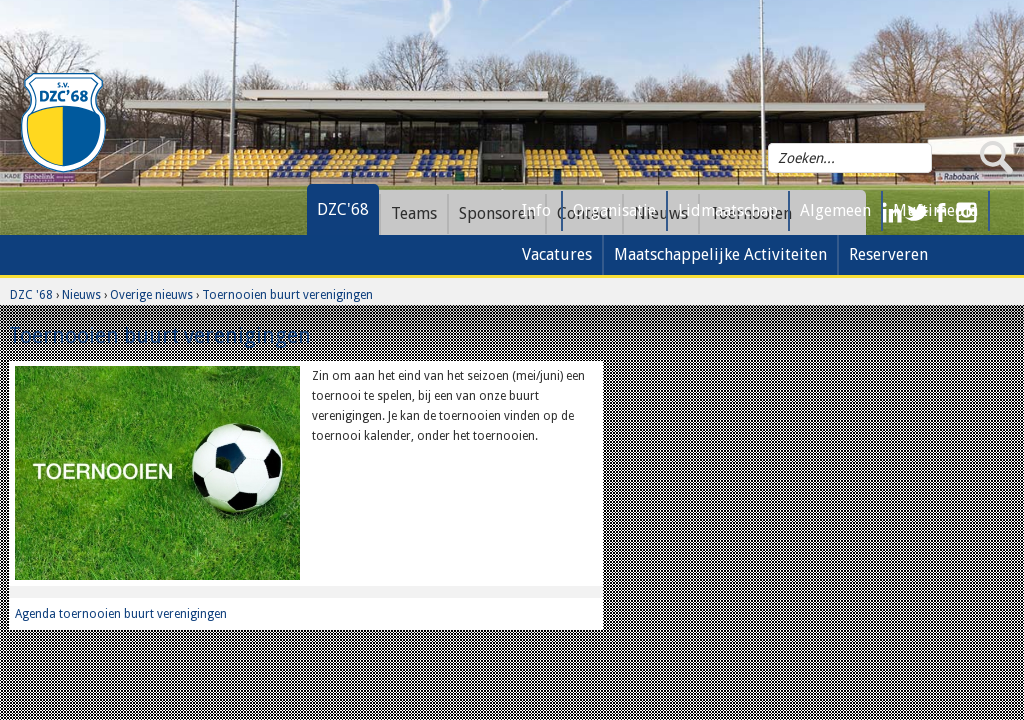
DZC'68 (343, 209)
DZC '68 (31, 295)
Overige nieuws (151, 295)
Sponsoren (497, 213)
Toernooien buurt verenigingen (287, 295)
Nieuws (81, 295)
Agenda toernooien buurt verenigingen (121, 614)
